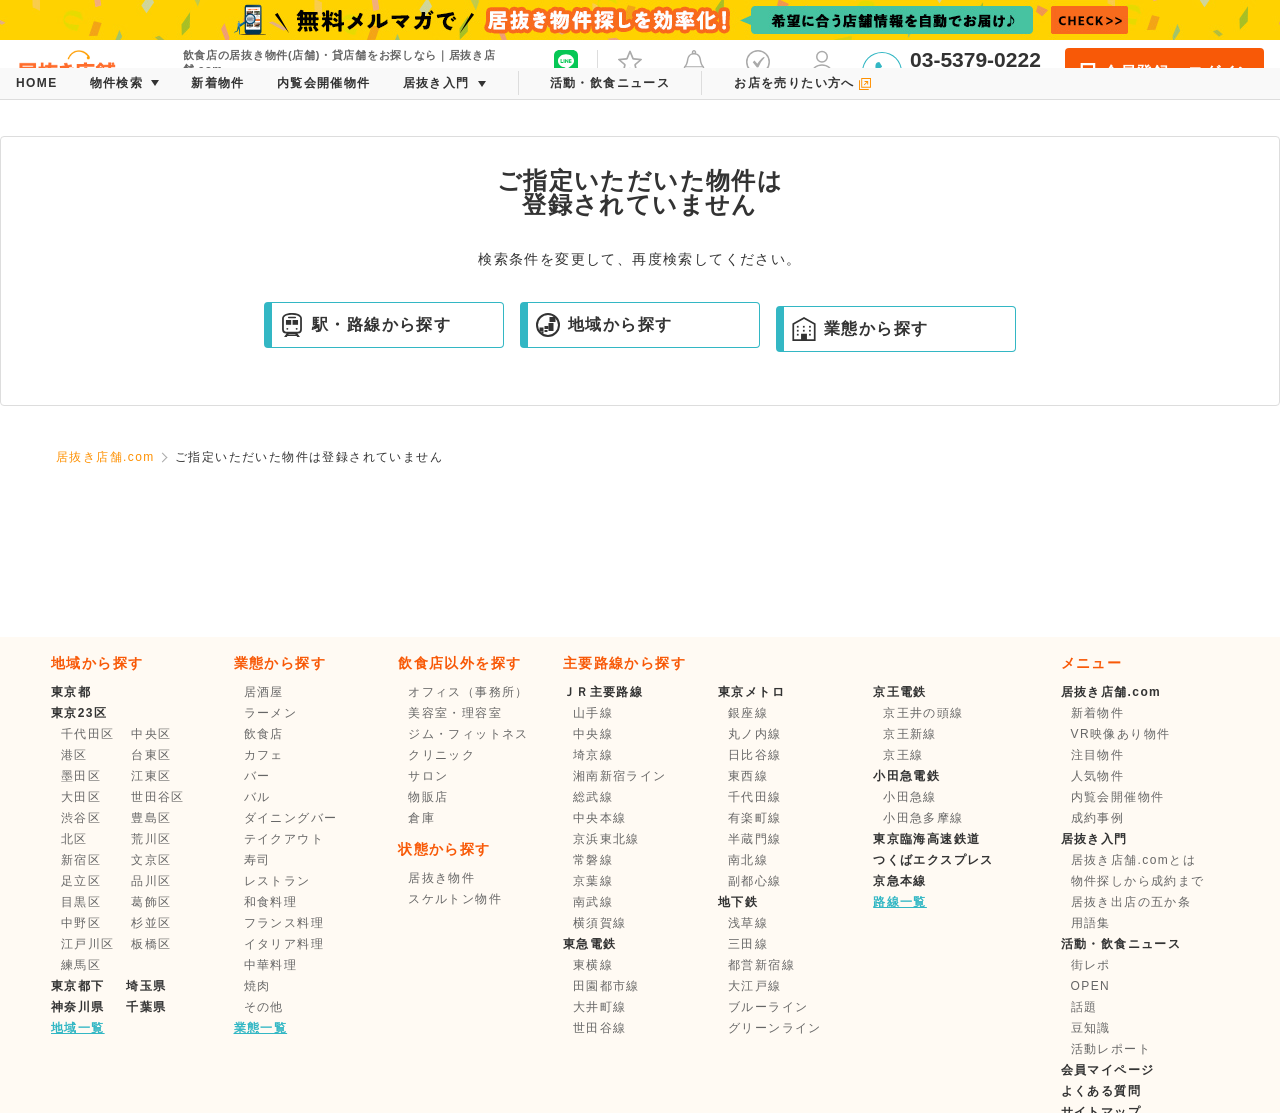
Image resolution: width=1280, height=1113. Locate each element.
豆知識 (1091, 1028)
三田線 (748, 944)
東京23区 (79, 713)
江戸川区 (88, 944)
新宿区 (81, 860)
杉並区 (151, 923)
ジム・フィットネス (468, 734)
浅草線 (748, 923)
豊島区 (151, 818)
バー (257, 776)
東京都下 (78, 986)
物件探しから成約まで (1138, 881)
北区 (74, 839)
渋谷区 (81, 818)
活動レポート (1111, 1049)
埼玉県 (146, 986)
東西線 (748, 776)
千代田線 (755, 797)
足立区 (81, 881)
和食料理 (271, 902)
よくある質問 (1101, 1091)
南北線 (748, 860)
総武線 (593, 797)
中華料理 (271, 965)
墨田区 (81, 776)
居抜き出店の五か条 (1131, 902)
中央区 (151, 734)
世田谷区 (158, 797)
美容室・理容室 (455, 713)
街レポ (1091, 965)
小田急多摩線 (923, 818)
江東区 (151, 776)
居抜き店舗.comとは (1133, 860)
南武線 (593, 902)
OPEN (1091, 986)
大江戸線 (755, 986)
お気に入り (630, 70)
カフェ (264, 755)
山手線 (593, 713)
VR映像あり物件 (1121, 734)
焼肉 (257, 986)
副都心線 (755, 881)
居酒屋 (264, 692)
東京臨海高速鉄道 (926, 839)
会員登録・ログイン (1164, 72)
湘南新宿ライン (620, 776)
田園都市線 (606, 986)
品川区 (151, 881)
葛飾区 (151, 902)
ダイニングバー (291, 818)
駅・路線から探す (365, 325)
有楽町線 (755, 818)
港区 (74, 755)
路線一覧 (900, 902)
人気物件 (1098, 776)
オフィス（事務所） (468, 692)
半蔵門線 (755, 839)
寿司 (257, 860)
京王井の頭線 (923, 713)
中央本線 (600, 818)
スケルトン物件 (455, 899)
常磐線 (593, 860)
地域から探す (604, 325)
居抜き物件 (441, 878)
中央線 (593, 734)
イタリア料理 (284, 944)
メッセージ (694, 70)
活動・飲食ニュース (1121, 944)
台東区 (151, 755)
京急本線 (900, 881)
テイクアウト (284, 839)
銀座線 (748, 713)
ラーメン (271, 713)
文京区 (151, 860)
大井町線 (600, 1007)
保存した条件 (758, 70)
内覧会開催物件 (1118, 797)
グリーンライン (775, 1028)
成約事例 (1098, 818)
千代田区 (88, 734)
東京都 (71, 692)
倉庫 (421, 818)
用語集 (1091, 923)
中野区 (81, 923)
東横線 (593, 965)
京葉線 (593, 881)
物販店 (428, 797)
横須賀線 (600, 923)
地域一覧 (78, 1028)
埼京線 (593, 755)
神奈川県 (78, 1007)
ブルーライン (768, 1007)
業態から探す (860, 329)
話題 (1084, 1007)
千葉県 (146, 1007)
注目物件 (1098, 755)
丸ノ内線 (755, 734)
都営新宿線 (761, 965)
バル (257, 797)
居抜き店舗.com (105, 457)
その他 (264, 1007)
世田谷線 (600, 1028)
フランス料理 (284, 923)
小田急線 (910, 797)
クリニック (441, 755)
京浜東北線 (606, 839)
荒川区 (151, 839)
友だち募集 (566, 70)
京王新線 (910, 734)
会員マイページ (1108, 1070)
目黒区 (81, 902)
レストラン (277, 881)
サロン (428, 776)
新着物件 (1098, 713)
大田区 (81, 797)
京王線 (903, 755)
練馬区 (81, 965)
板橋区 (151, 944)
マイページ (822, 70)
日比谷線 (755, 755)
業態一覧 (261, 1028)
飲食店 (264, 734)
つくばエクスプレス (933, 860)
